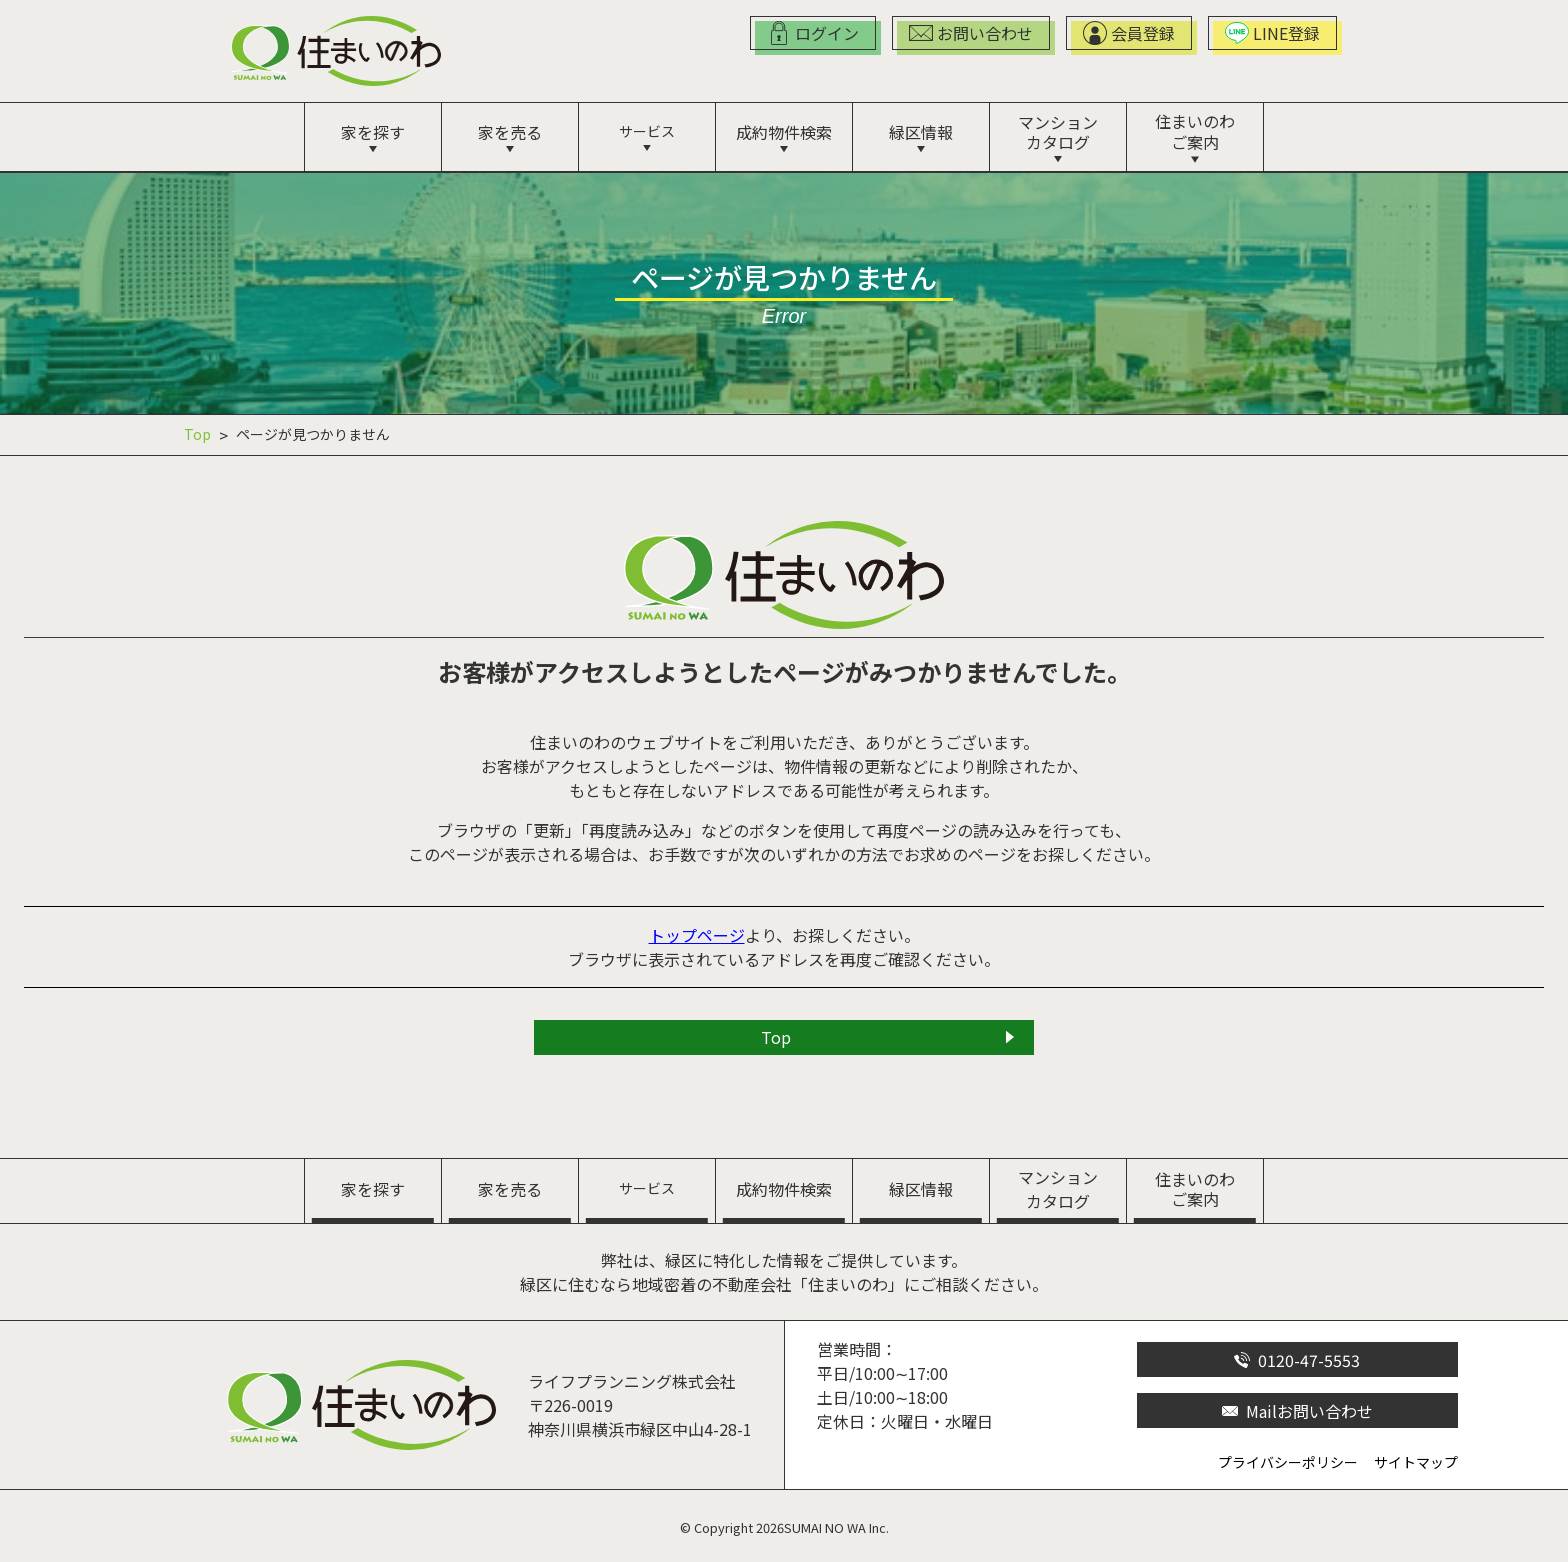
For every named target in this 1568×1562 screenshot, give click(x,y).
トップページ (697, 935)
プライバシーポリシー (1288, 1462)
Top (197, 434)
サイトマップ (1416, 1462)
